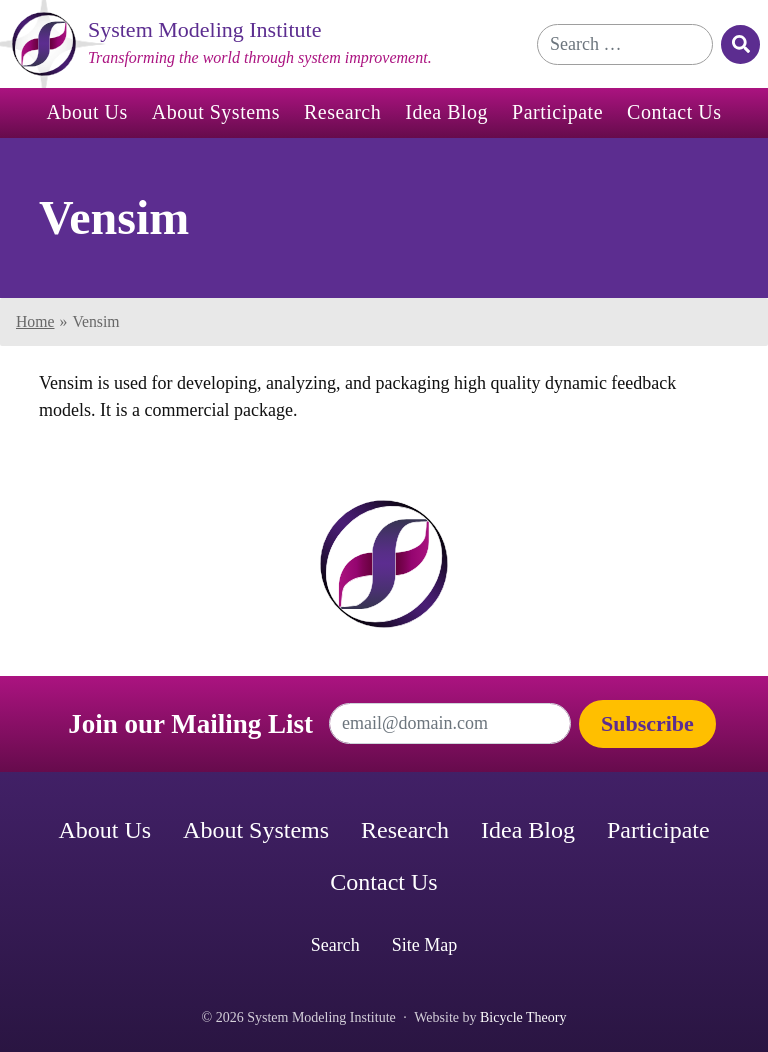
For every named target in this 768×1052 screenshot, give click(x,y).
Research (342, 112)
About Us (87, 112)
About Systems (216, 112)
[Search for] (625, 44)
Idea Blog (446, 112)
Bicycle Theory (523, 1017)
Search (335, 945)
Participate (557, 112)
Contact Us (674, 112)
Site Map (425, 945)
